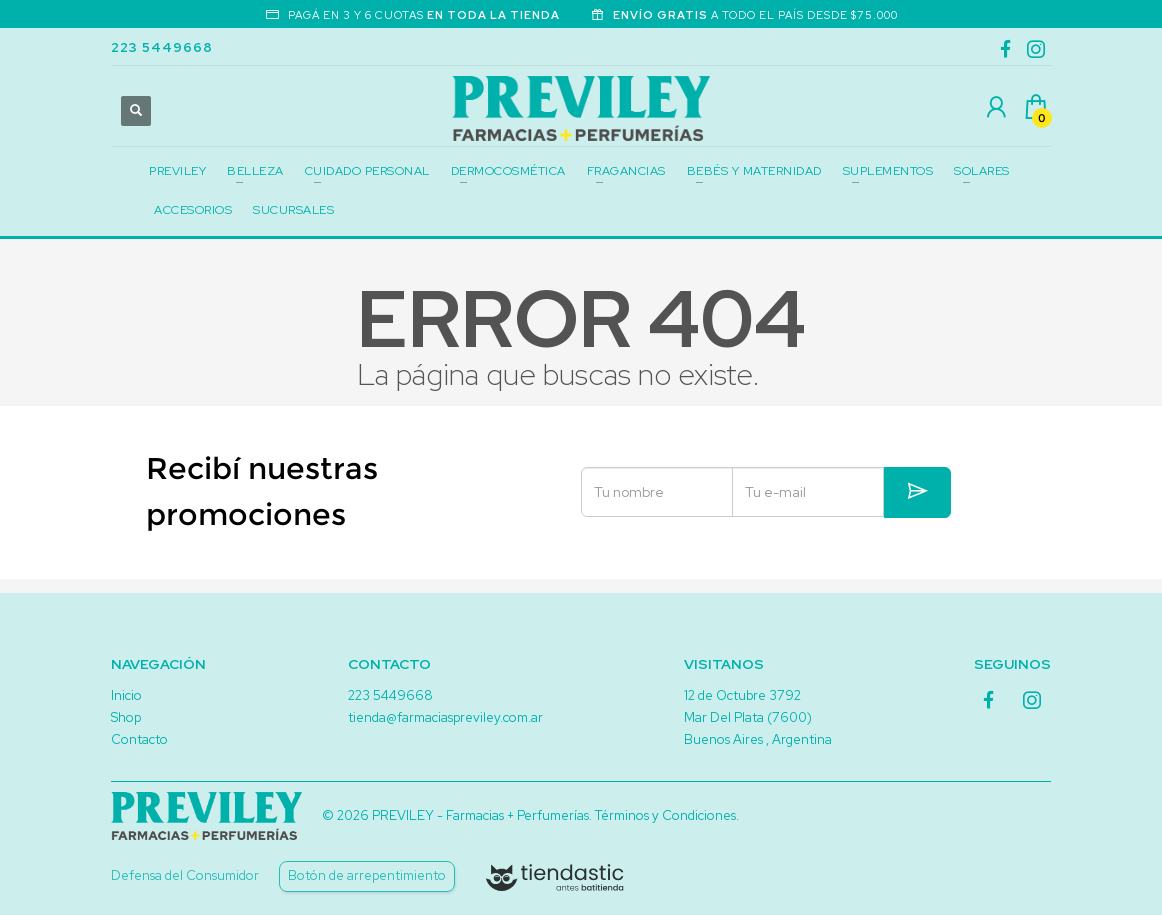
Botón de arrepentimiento (367, 875)
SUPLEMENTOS (888, 171)
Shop (126, 717)
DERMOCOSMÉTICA (508, 171)
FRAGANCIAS (626, 171)
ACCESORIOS (193, 210)
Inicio (126, 695)
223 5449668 (162, 47)
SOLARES (982, 171)
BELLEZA (255, 171)
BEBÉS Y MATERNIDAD (754, 171)
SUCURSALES (293, 210)
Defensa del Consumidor (185, 875)
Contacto (139, 739)
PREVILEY (177, 171)
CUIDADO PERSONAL (367, 171)
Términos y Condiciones (665, 815)
